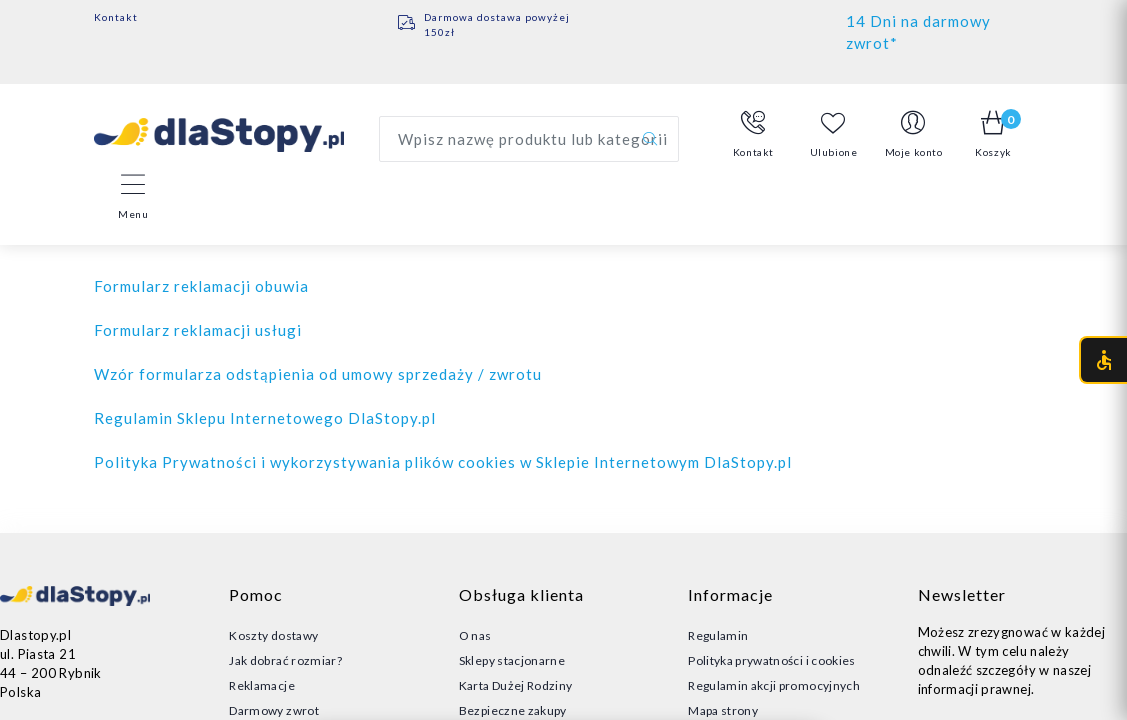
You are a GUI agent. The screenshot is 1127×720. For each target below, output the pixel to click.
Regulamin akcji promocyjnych (774, 685)
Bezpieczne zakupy (513, 710)
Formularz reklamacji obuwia (201, 286)
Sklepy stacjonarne (512, 660)
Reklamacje (262, 685)
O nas (475, 635)
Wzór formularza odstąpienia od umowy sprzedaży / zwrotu (318, 374)
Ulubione (834, 134)
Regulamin (718, 635)
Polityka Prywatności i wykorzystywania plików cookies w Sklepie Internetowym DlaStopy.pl (443, 462)
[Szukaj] (650, 139)
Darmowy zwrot (274, 710)
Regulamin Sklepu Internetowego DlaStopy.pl (265, 418)
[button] (754, 135)
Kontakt (116, 17)
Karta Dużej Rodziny (516, 685)
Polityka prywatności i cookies (772, 660)
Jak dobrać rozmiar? (285, 660)
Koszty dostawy (273, 635)
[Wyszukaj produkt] (529, 139)
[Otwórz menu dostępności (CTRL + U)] (1103, 360)
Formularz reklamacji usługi (198, 330)
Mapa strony (723, 710)
